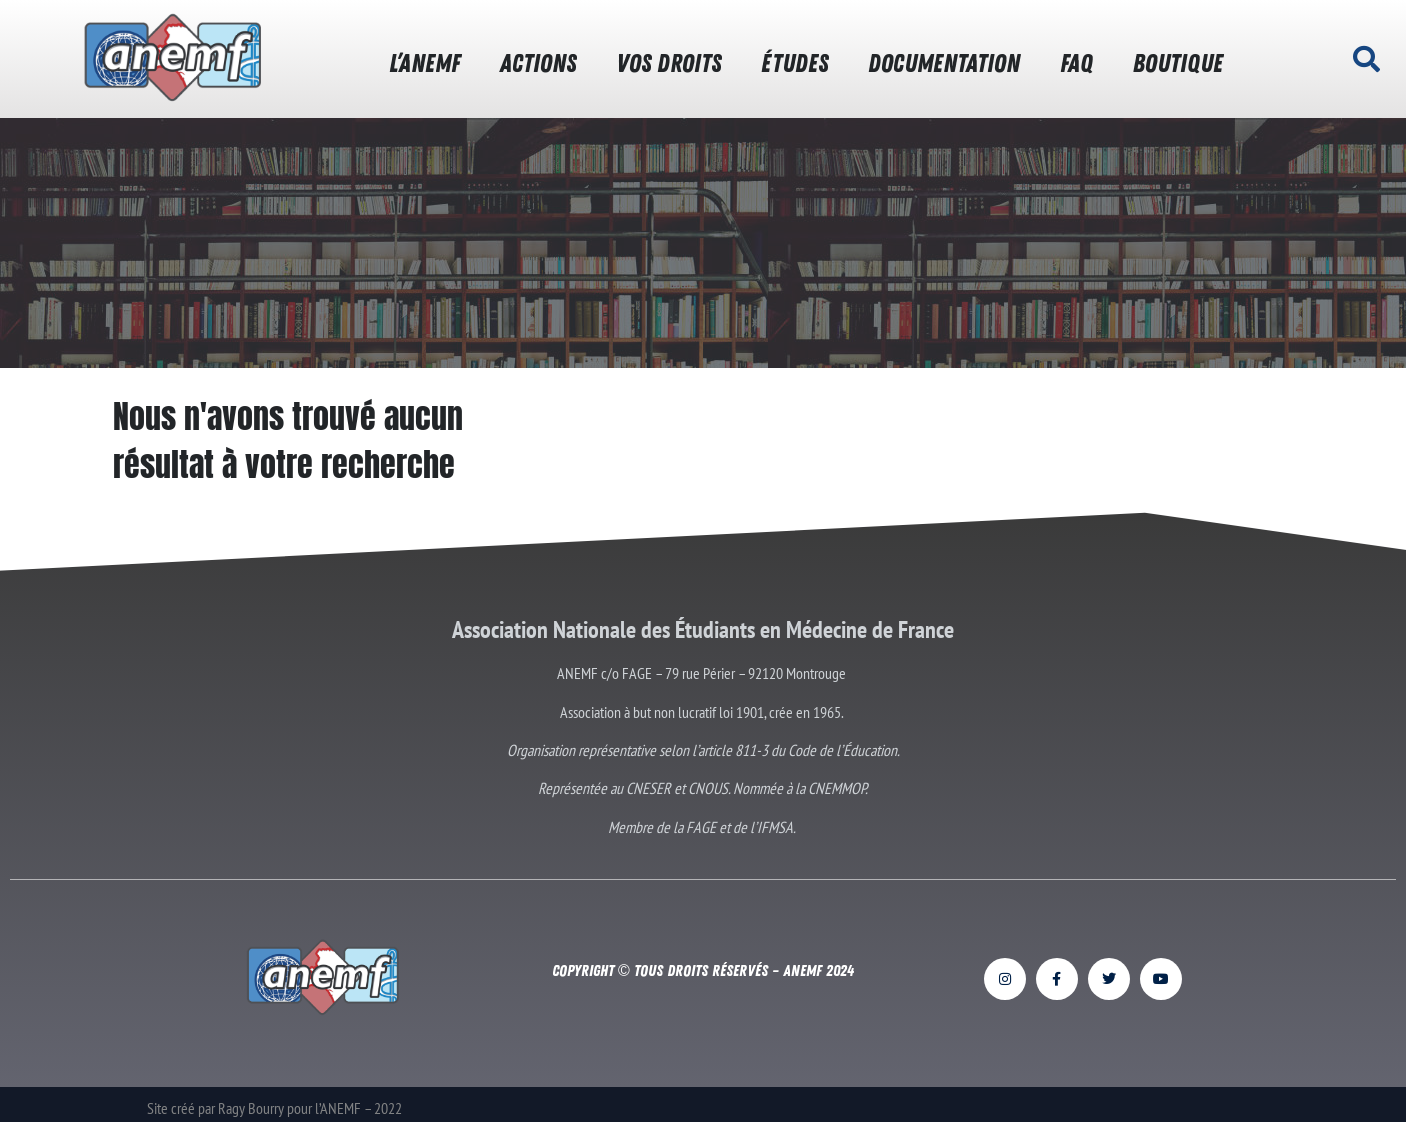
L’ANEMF (424, 63)
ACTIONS (538, 63)
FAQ (1076, 63)
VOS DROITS (668, 63)
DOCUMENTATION (944, 63)
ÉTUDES (794, 63)
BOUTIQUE (1178, 63)
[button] (1366, 59)
